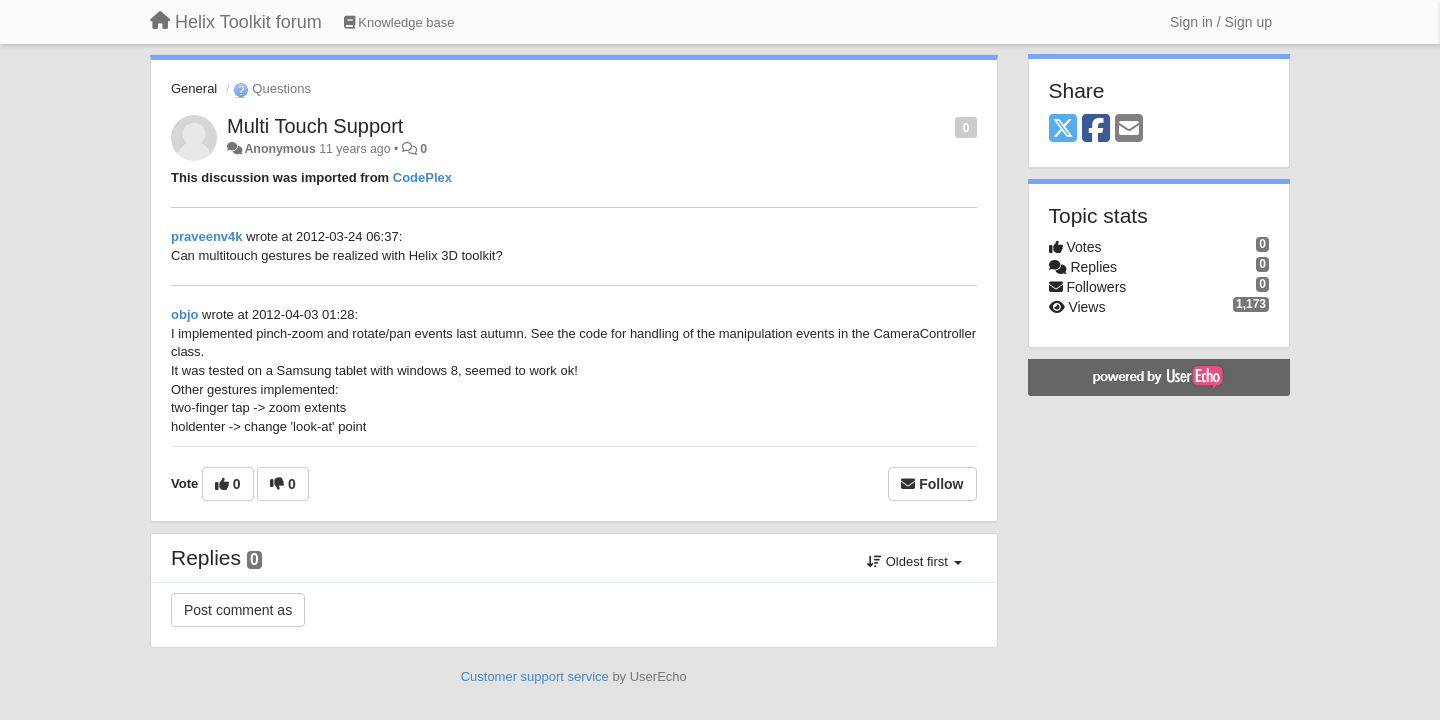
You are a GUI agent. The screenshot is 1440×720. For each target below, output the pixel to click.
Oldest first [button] (914, 561)
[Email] (1129, 129)
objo (184, 314)
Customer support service (535, 676)
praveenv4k (207, 236)
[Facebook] (1096, 129)
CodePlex (422, 177)
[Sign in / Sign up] (1221, 22)
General (194, 88)
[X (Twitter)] (1063, 129)
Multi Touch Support (315, 126)
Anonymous (279, 149)
